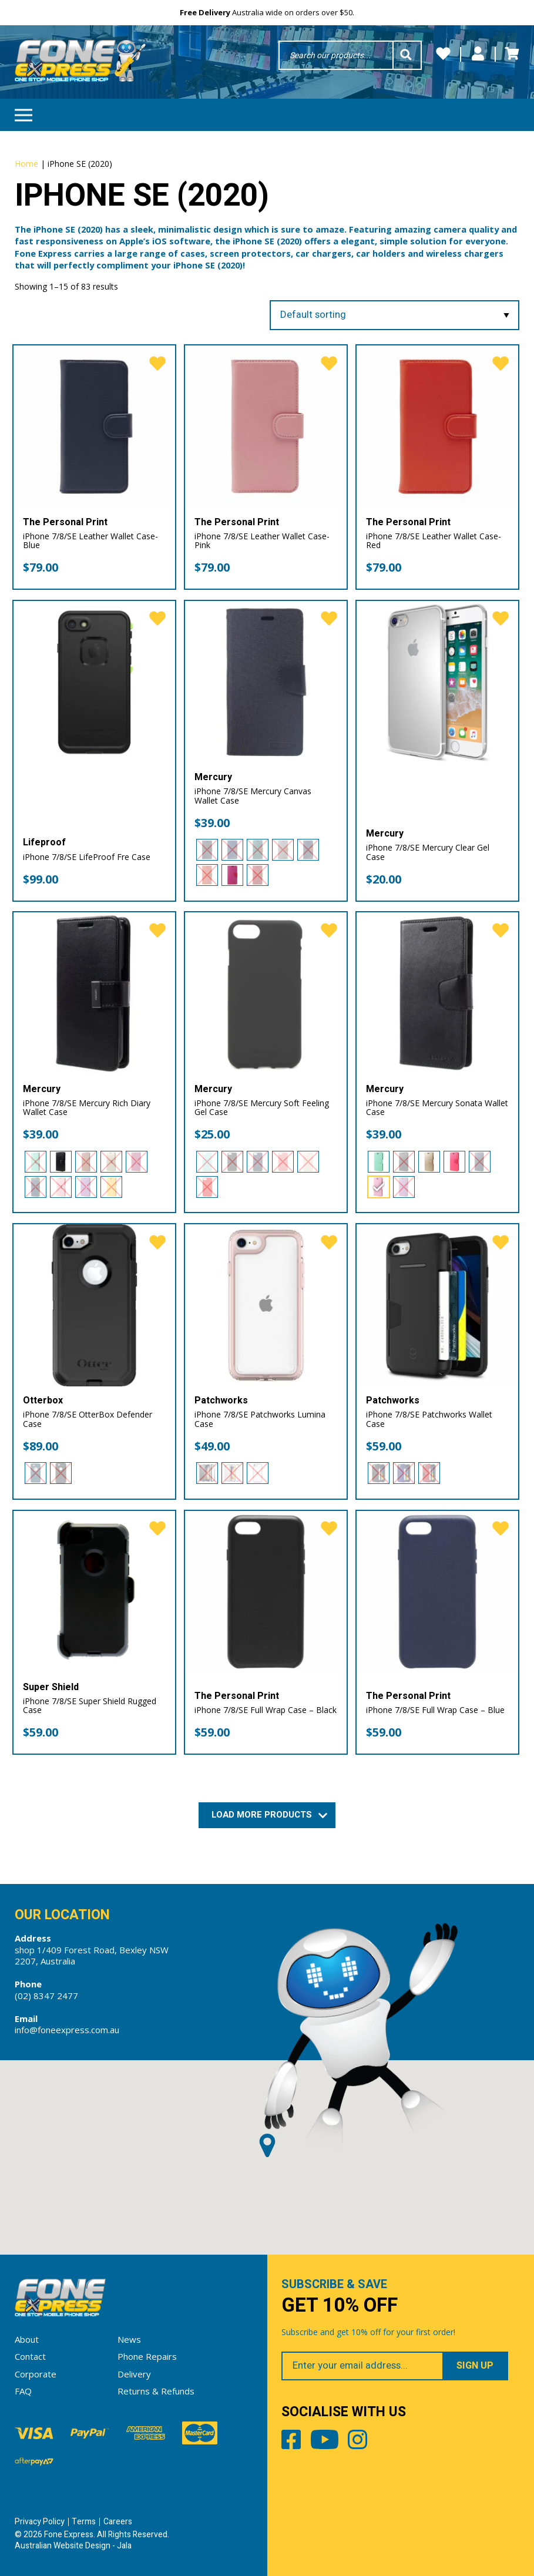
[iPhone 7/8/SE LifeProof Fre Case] (95, 682)
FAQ (23, 2391)
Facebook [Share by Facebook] (291, 2442)
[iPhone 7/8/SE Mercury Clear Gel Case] (438, 682)
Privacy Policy (40, 2521)
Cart (512, 54)
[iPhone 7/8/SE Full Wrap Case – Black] (266, 1592)
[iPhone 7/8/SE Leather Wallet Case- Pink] (266, 426)
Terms (84, 2521)
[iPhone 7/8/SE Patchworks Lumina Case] (266, 1305)
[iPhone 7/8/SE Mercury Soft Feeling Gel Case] (266, 993)
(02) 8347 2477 (46, 1995)
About (27, 2339)
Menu (23, 111)
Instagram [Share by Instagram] (357, 2442)
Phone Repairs (147, 2356)
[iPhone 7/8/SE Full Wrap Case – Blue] (438, 1592)
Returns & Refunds (155, 2391)
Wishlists (443, 54)
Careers (117, 2521)
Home (26, 163)
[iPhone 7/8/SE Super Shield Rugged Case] (95, 1592)
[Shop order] (395, 315)
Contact (30, 2356)
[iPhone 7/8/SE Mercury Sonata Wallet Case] (438, 993)
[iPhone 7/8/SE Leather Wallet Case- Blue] (95, 426)
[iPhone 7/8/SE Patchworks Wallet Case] (438, 1305)
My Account (478, 54)
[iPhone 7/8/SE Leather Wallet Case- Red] (438, 426)
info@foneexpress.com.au (67, 2030)
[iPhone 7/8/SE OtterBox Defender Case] (95, 1305)
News (129, 2339)
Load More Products (267, 1814)
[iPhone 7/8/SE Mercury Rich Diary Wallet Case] (95, 993)
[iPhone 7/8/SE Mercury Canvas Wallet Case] (266, 682)
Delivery (134, 2374)
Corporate (35, 2374)
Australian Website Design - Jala (73, 2546)
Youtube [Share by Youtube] (324, 2442)
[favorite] (157, 363)
